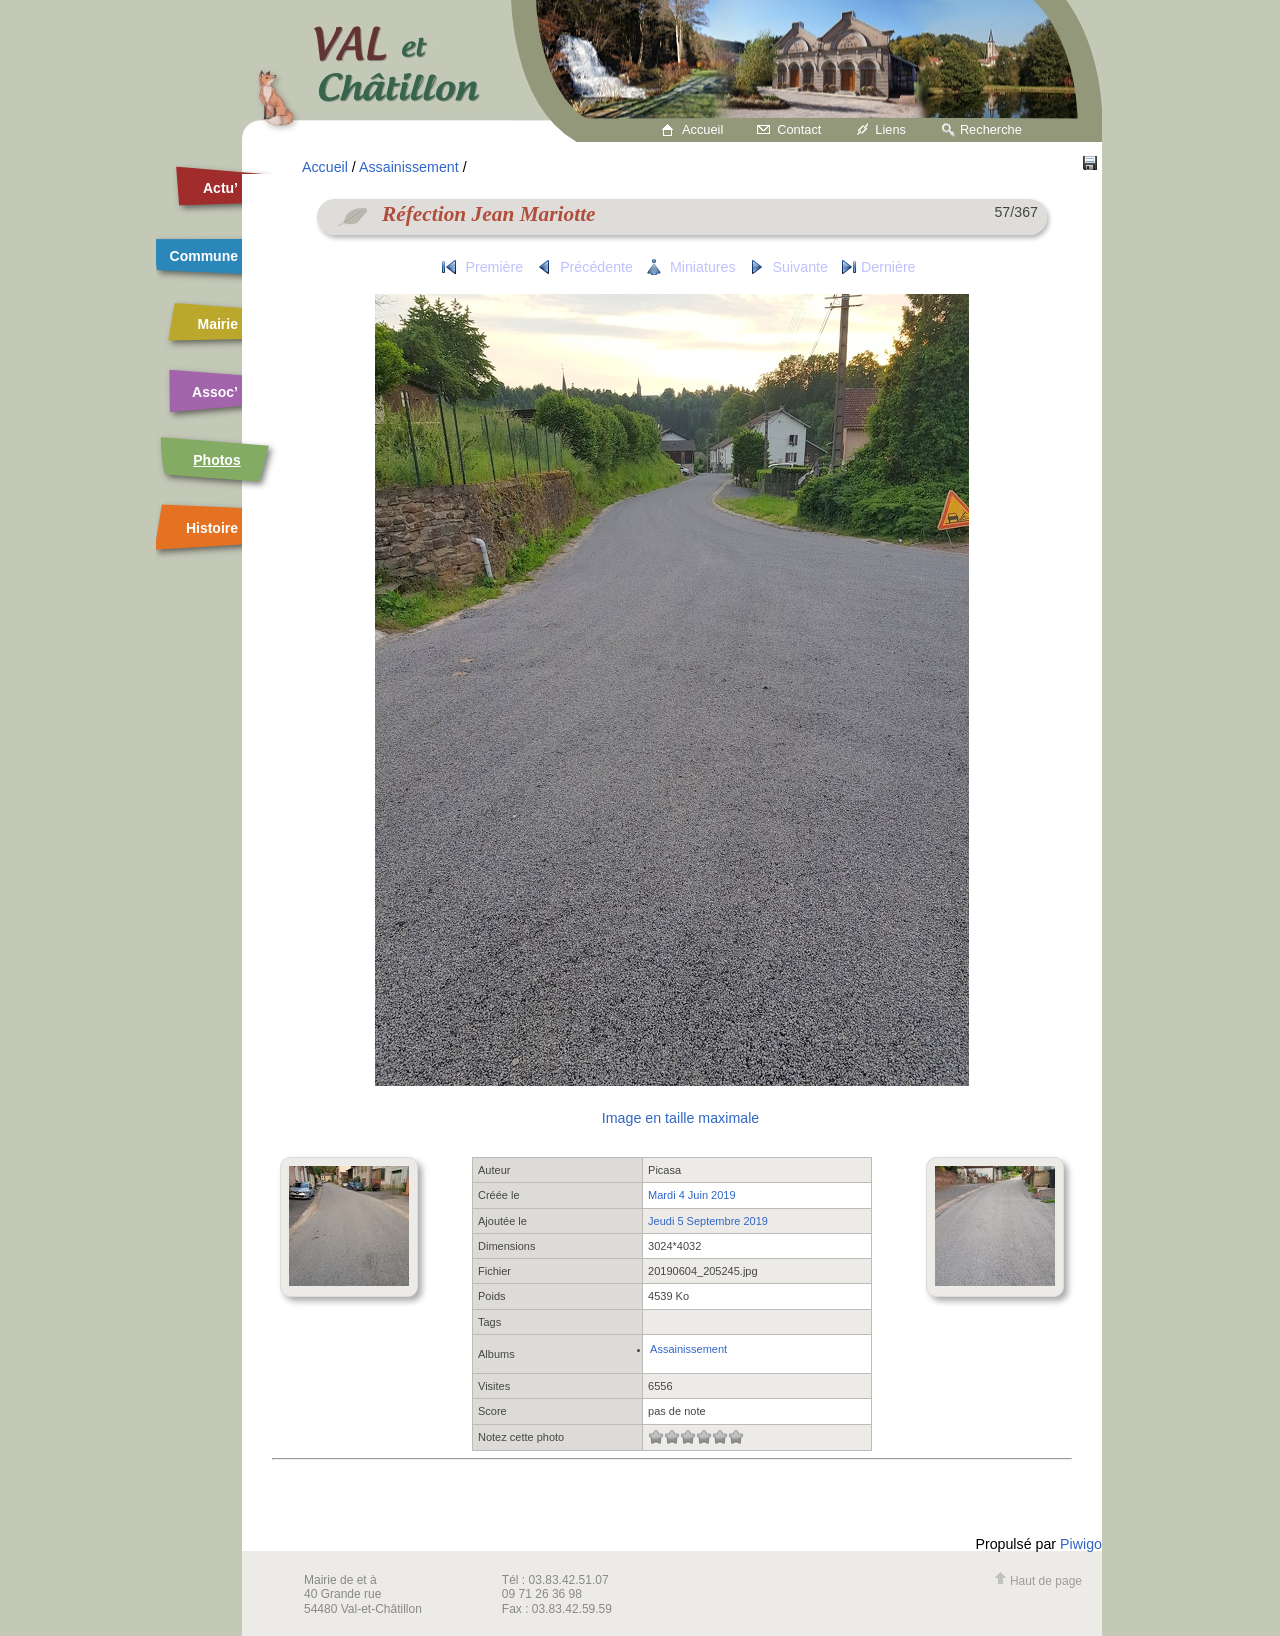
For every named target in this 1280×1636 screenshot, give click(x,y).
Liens (890, 129)
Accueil (702, 129)
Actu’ (220, 188)
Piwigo (1081, 1544)
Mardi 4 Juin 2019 (691, 1195)
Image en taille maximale (680, 1118)
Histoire (212, 528)
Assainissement (409, 167)
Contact (799, 129)
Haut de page (1038, 1581)
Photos (216, 460)
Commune (204, 256)
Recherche (991, 129)
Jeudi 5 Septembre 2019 (708, 1221)
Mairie (218, 324)
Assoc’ (215, 392)
